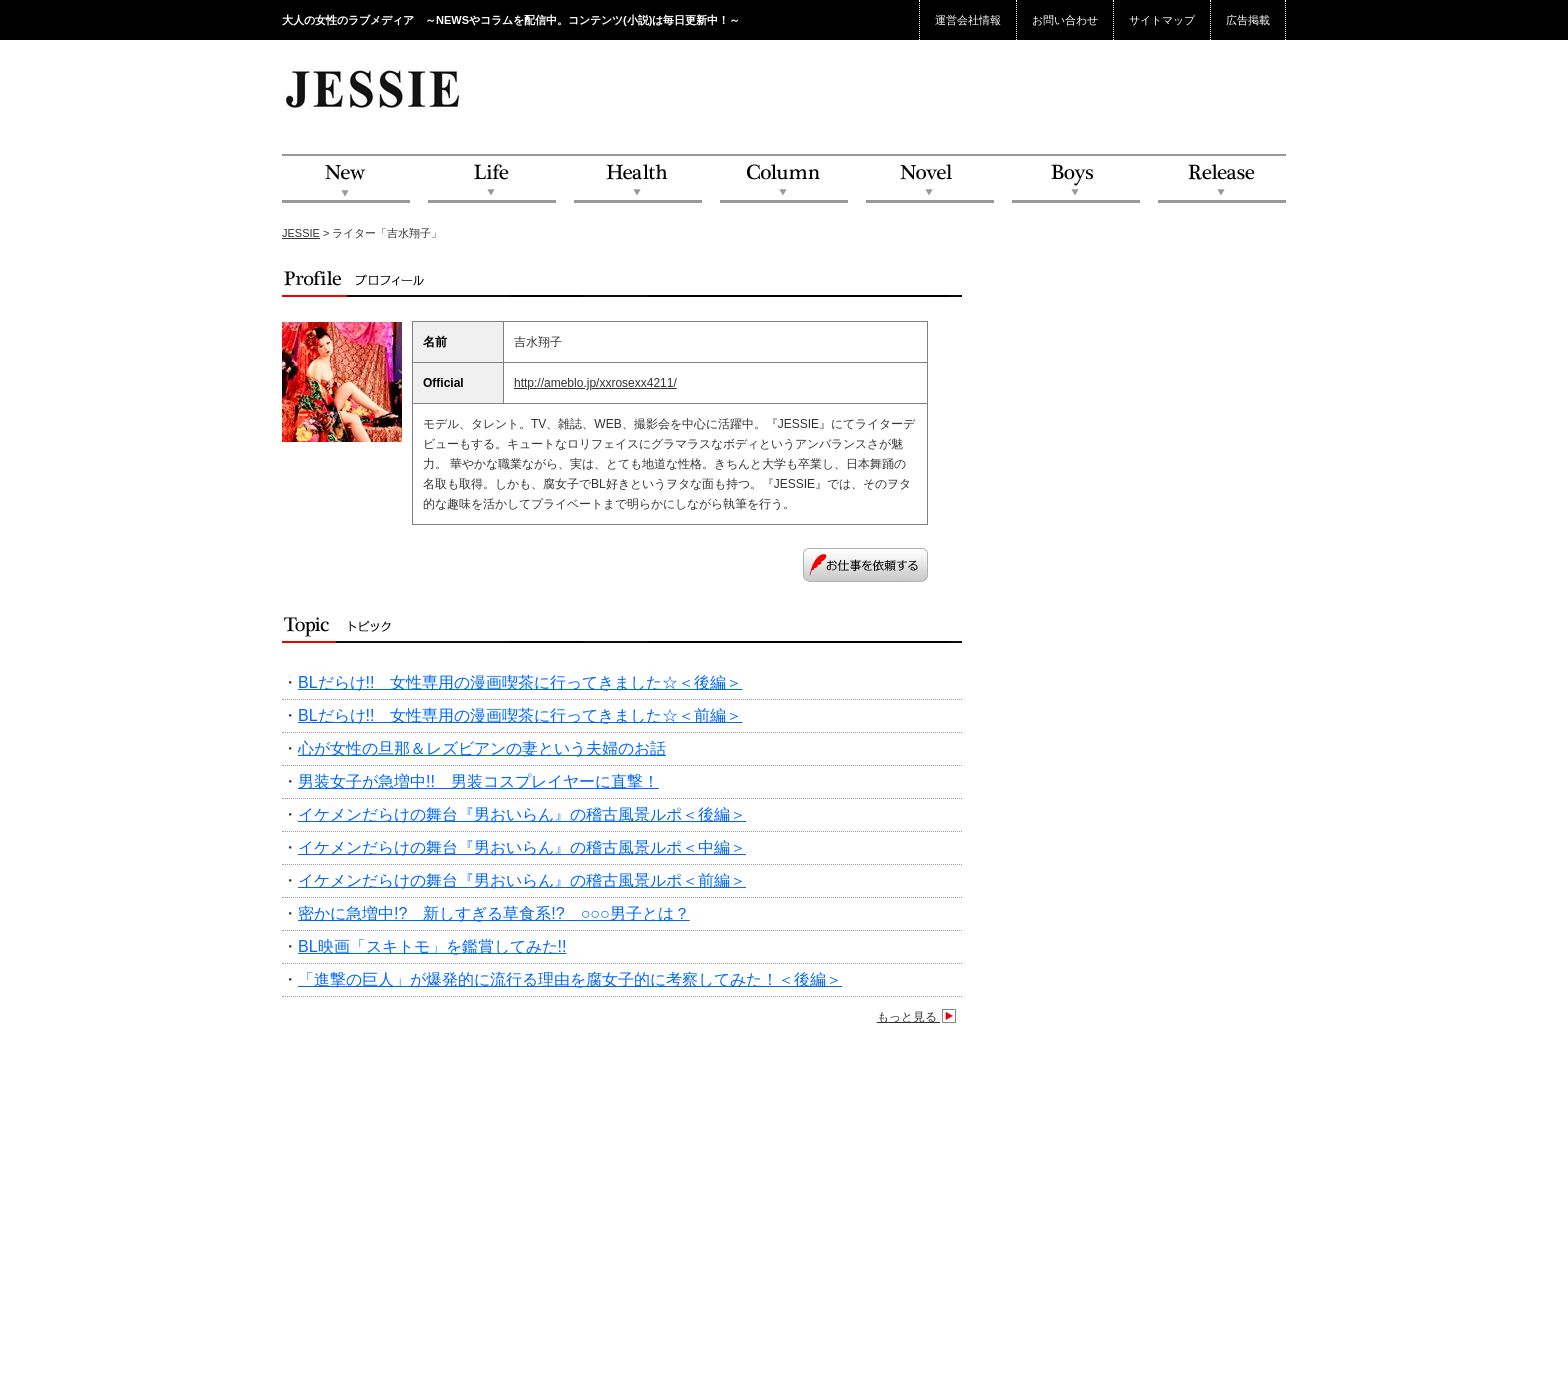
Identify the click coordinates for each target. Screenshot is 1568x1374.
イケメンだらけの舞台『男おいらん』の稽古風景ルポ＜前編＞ (522, 880)
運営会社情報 (968, 20)
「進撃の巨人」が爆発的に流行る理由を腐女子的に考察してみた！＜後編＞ (570, 979)
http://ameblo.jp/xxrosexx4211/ (595, 383)
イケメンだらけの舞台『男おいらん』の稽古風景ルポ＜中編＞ (522, 847)
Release (1222, 179)
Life (492, 179)
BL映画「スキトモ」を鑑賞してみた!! (432, 946)
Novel (930, 179)
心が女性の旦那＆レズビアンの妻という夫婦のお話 (482, 748)
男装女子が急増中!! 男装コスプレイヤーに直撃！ (478, 781)
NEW (346, 179)
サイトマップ (1162, 20)
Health (638, 179)
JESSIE (301, 233)
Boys (1076, 179)
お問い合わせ (1065, 20)
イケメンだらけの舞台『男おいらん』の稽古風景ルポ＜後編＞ (522, 814)
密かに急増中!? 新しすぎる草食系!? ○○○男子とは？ (494, 913)
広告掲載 (1248, 20)
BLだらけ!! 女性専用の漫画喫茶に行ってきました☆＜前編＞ (520, 715)
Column (784, 179)
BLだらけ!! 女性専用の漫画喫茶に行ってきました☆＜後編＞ (520, 682)
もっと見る (919, 1017)
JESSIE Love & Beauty (374, 88)
